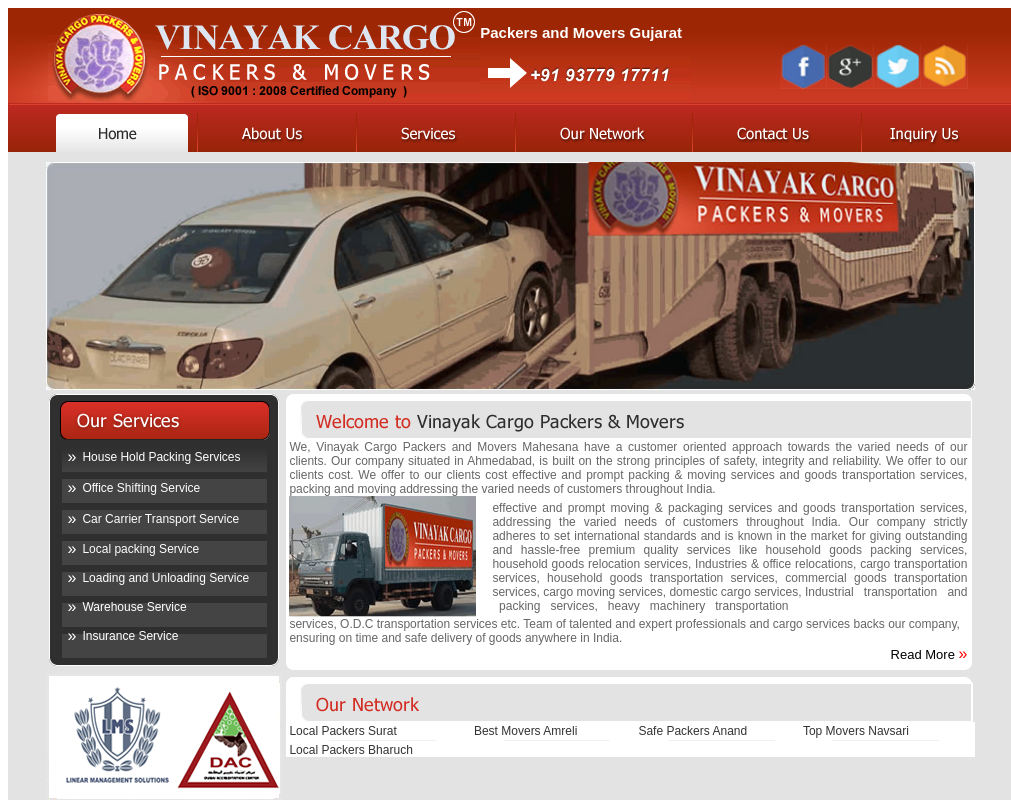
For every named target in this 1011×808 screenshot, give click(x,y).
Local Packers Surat (342, 731)
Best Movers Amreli (525, 731)
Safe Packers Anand (692, 731)
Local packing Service (140, 549)
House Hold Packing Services (161, 457)
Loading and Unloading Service (165, 578)
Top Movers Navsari (856, 731)
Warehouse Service (134, 607)
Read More (923, 654)
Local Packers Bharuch (350, 750)
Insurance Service (130, 636)
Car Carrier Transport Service (160, 519)
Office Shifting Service (141, 488)
